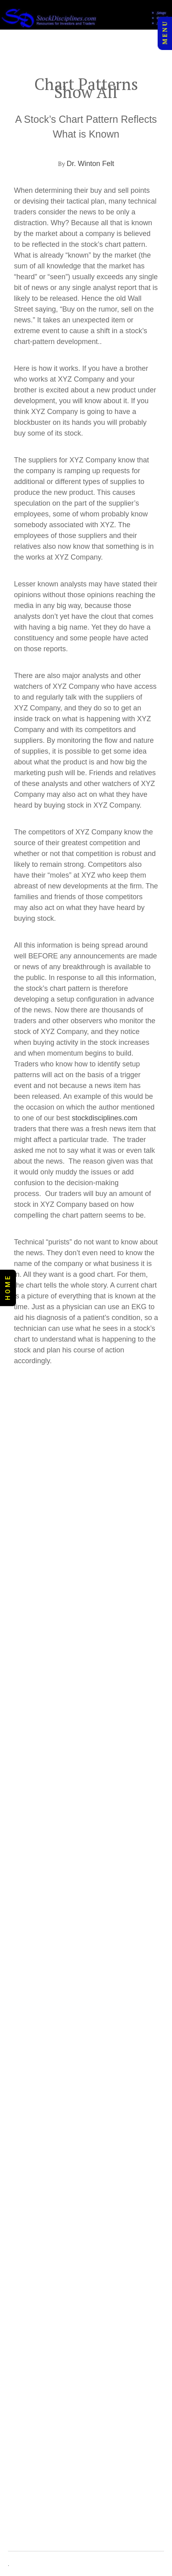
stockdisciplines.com (104, 1118)
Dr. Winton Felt (90, 164)
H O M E (8, 1288)
